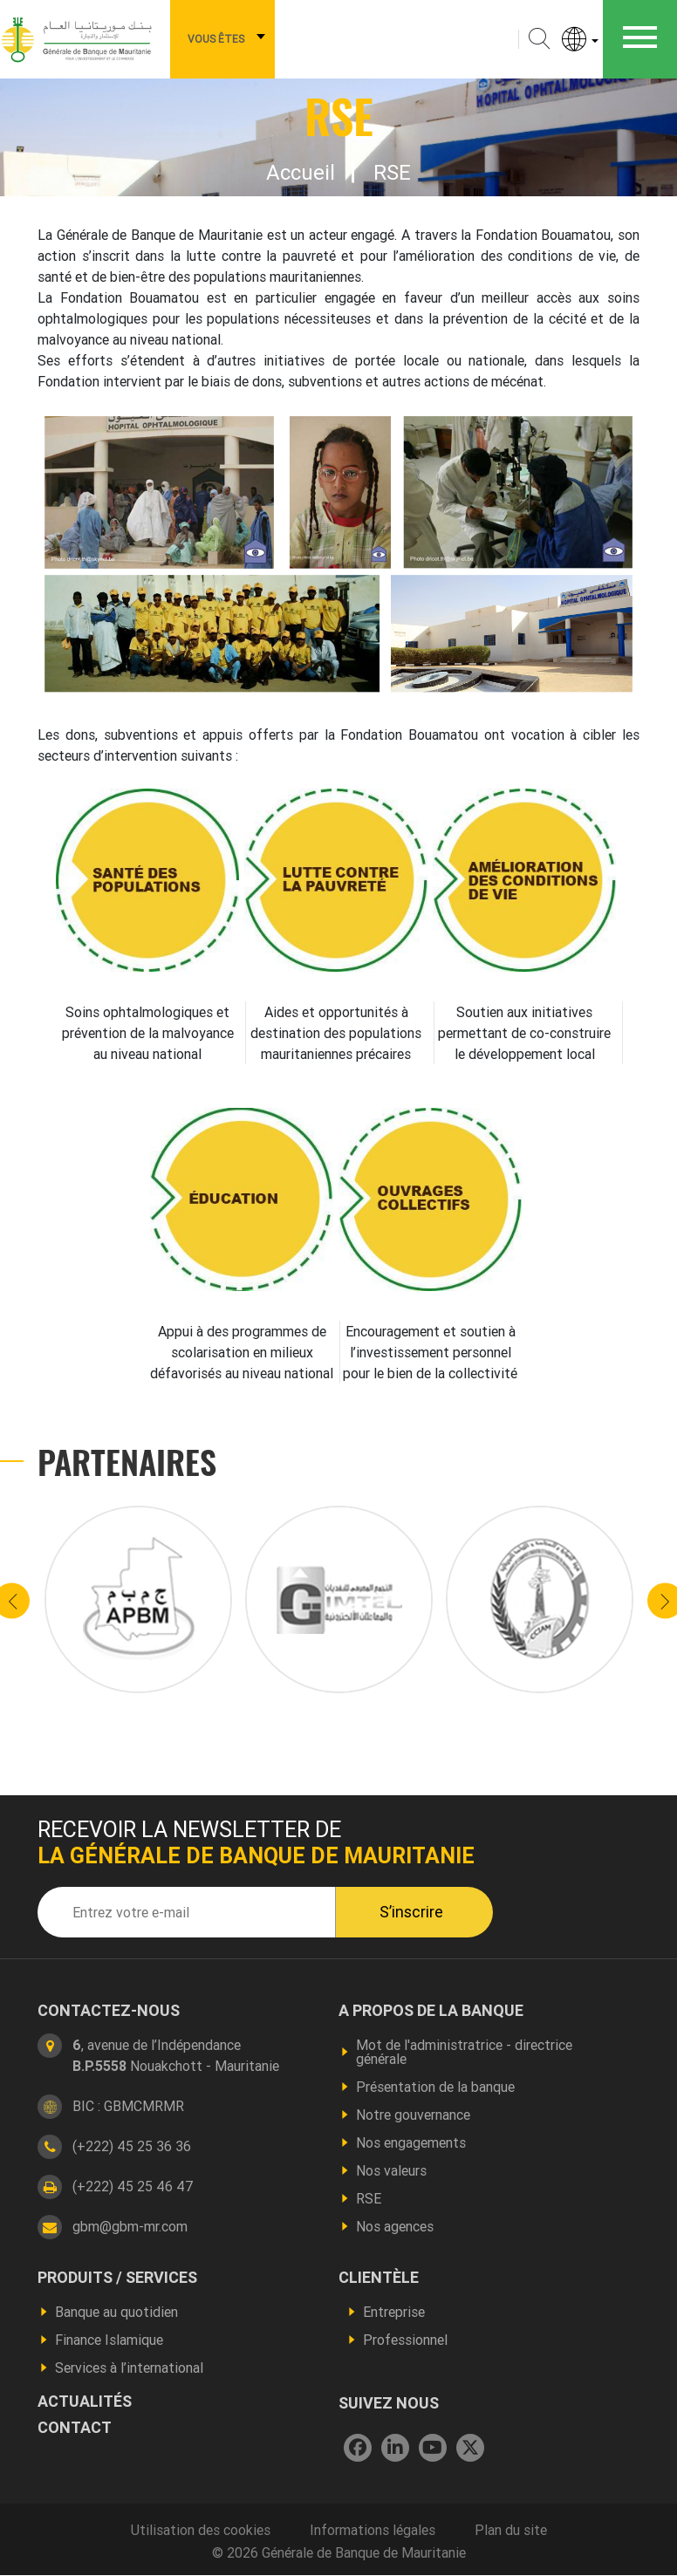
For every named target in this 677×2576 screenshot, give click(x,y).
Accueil (300, 171)
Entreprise (394, 2312)
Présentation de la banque (435, 2087)
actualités (85, 2401)
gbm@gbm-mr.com (130, 2226)
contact (75, 2428)
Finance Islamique (109, 2340)
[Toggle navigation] (640, 39)
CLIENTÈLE (378, 2278)
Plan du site (511, 2530)
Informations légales (372, 2530)
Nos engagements (411, 2142)
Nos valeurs (391, 2170)
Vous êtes (216, 38)
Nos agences (395, 2226)
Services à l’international (129, 2367)
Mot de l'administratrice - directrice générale (464, 2052)
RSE (368, 2198)
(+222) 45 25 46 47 (133, 2186)
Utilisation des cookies (200, 2530)
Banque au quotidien (116, 2312)
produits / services (117, 2278)
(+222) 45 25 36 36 (131, 2146)
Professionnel (405, 2340)
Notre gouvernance (413, 2115)
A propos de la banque (430, 2011)
